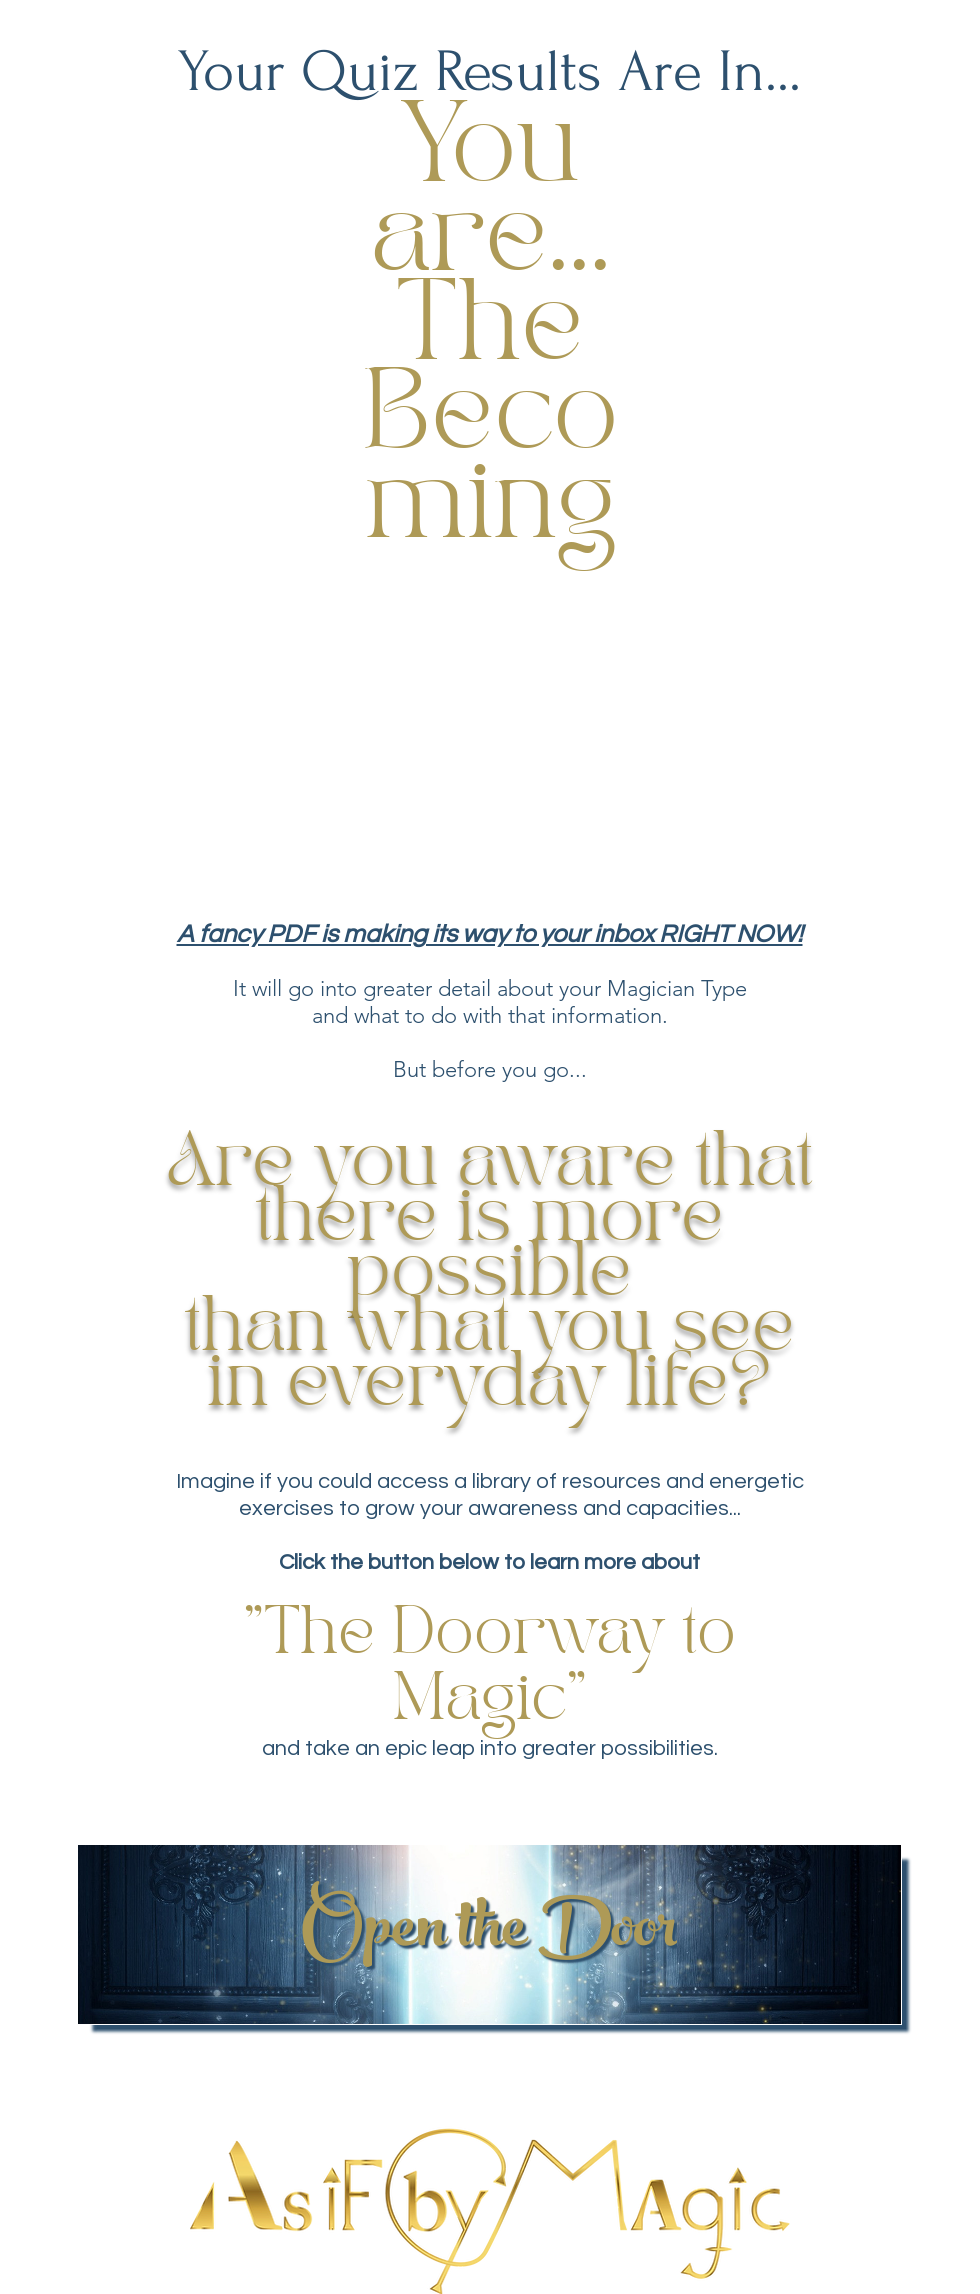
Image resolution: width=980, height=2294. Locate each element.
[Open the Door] (489, 1934)
